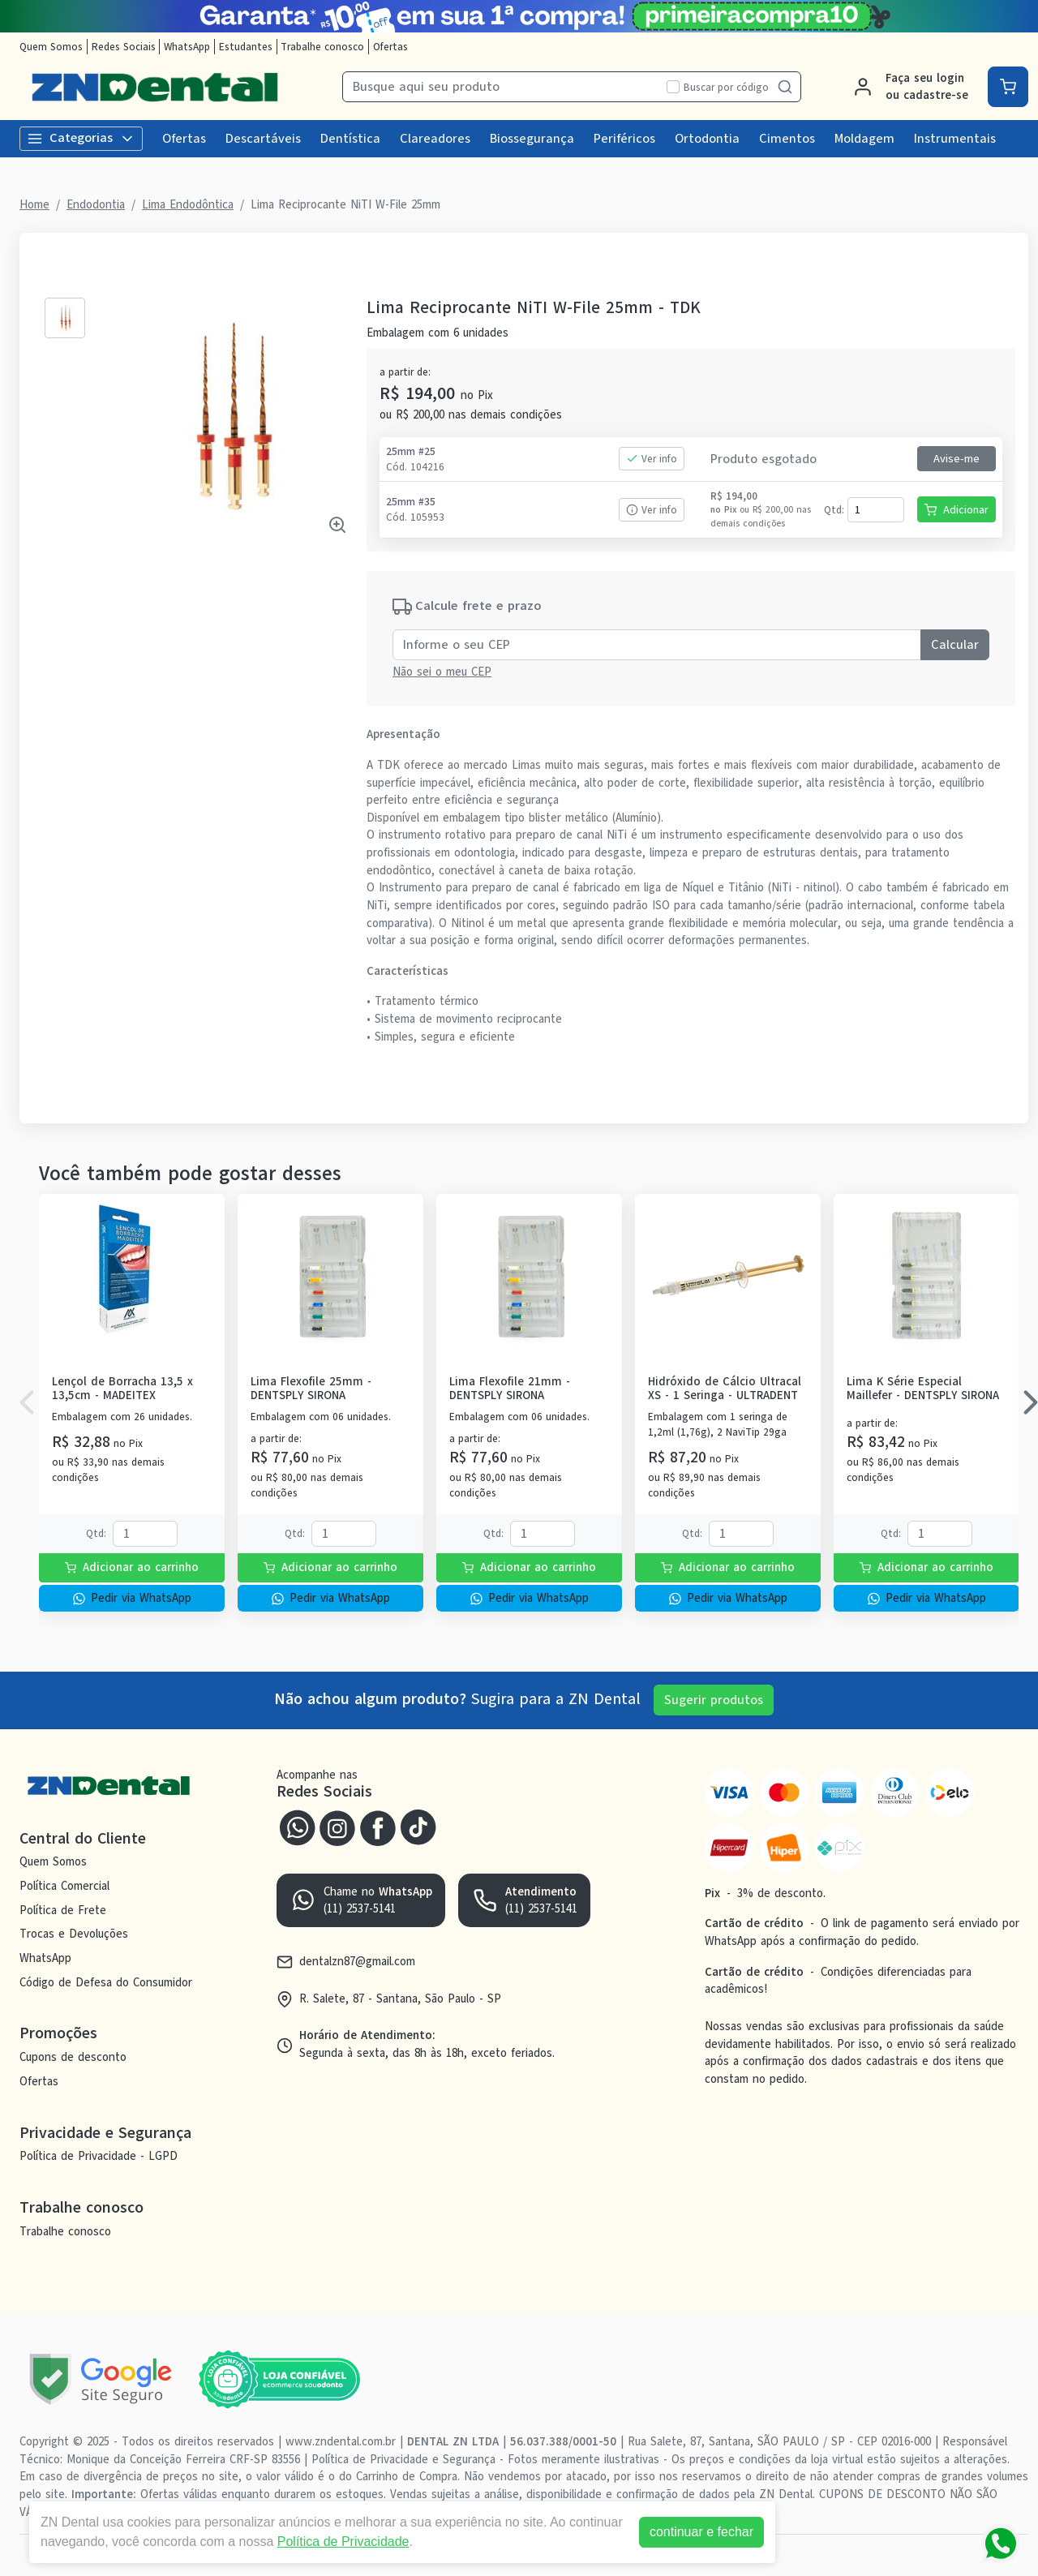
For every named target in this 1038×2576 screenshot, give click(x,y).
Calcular (955, 645)
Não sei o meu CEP (441, 671)
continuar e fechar (701, 2532)
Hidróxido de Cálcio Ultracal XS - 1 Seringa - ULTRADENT (724, 1389)
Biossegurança (532, 139)
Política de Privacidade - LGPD (98, 2157)
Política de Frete (62, 1910)
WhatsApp (187, 47)
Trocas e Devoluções (73, 1934)
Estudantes (245, 47)
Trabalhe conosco (322, 47)
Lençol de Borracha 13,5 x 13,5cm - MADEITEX (122, 1389)
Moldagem (864, 139)
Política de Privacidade (343, 2541)
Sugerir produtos (713, 1700)
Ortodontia (707, 139)
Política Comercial (64, 1886)
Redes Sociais (124, 47)
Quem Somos (51, 47)
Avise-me (956, 458)
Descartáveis (263, 139)
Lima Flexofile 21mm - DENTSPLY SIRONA (509, 1389)
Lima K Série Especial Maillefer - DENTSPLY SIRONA (923, 1389)
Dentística (350, 139)
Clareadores (435, 139)
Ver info (651, 459)
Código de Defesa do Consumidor (105, 1982)
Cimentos (787, 139)
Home (34, 204)
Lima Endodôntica (188, 204)
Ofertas (390, 47)
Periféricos (624, 139)
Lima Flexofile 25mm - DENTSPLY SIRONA (311, 1389)
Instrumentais (955, 139)
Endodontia (95, 204)
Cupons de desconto (73, 2057)
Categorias (81, 138)
